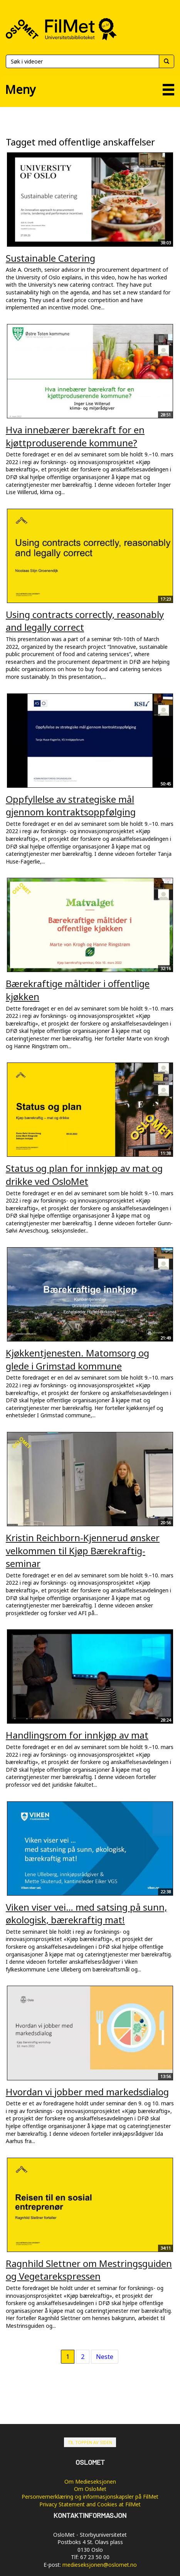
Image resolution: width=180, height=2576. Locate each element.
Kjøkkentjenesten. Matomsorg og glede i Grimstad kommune (77, 1359)
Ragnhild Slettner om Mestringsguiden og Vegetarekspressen (89, 2270)
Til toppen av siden (90, 2442)
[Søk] (82, 61)
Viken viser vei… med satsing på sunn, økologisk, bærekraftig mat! (86, 1913)
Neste (104, 2356)
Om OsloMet (90, 2488)
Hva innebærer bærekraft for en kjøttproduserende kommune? (75, 436)
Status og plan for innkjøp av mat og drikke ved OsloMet (84, 1175)
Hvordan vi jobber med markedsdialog (87, 2091)
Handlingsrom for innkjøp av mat (77, 1735)
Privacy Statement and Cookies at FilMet (90, 2504)
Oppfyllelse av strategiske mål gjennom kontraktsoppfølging (71, 806)
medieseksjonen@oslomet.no (99, 2564)
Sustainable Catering (50, 258)
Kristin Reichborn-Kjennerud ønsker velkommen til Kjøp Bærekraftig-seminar (83, 1550)
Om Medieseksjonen (90, 2481)
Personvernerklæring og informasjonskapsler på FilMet (90, 2496)
